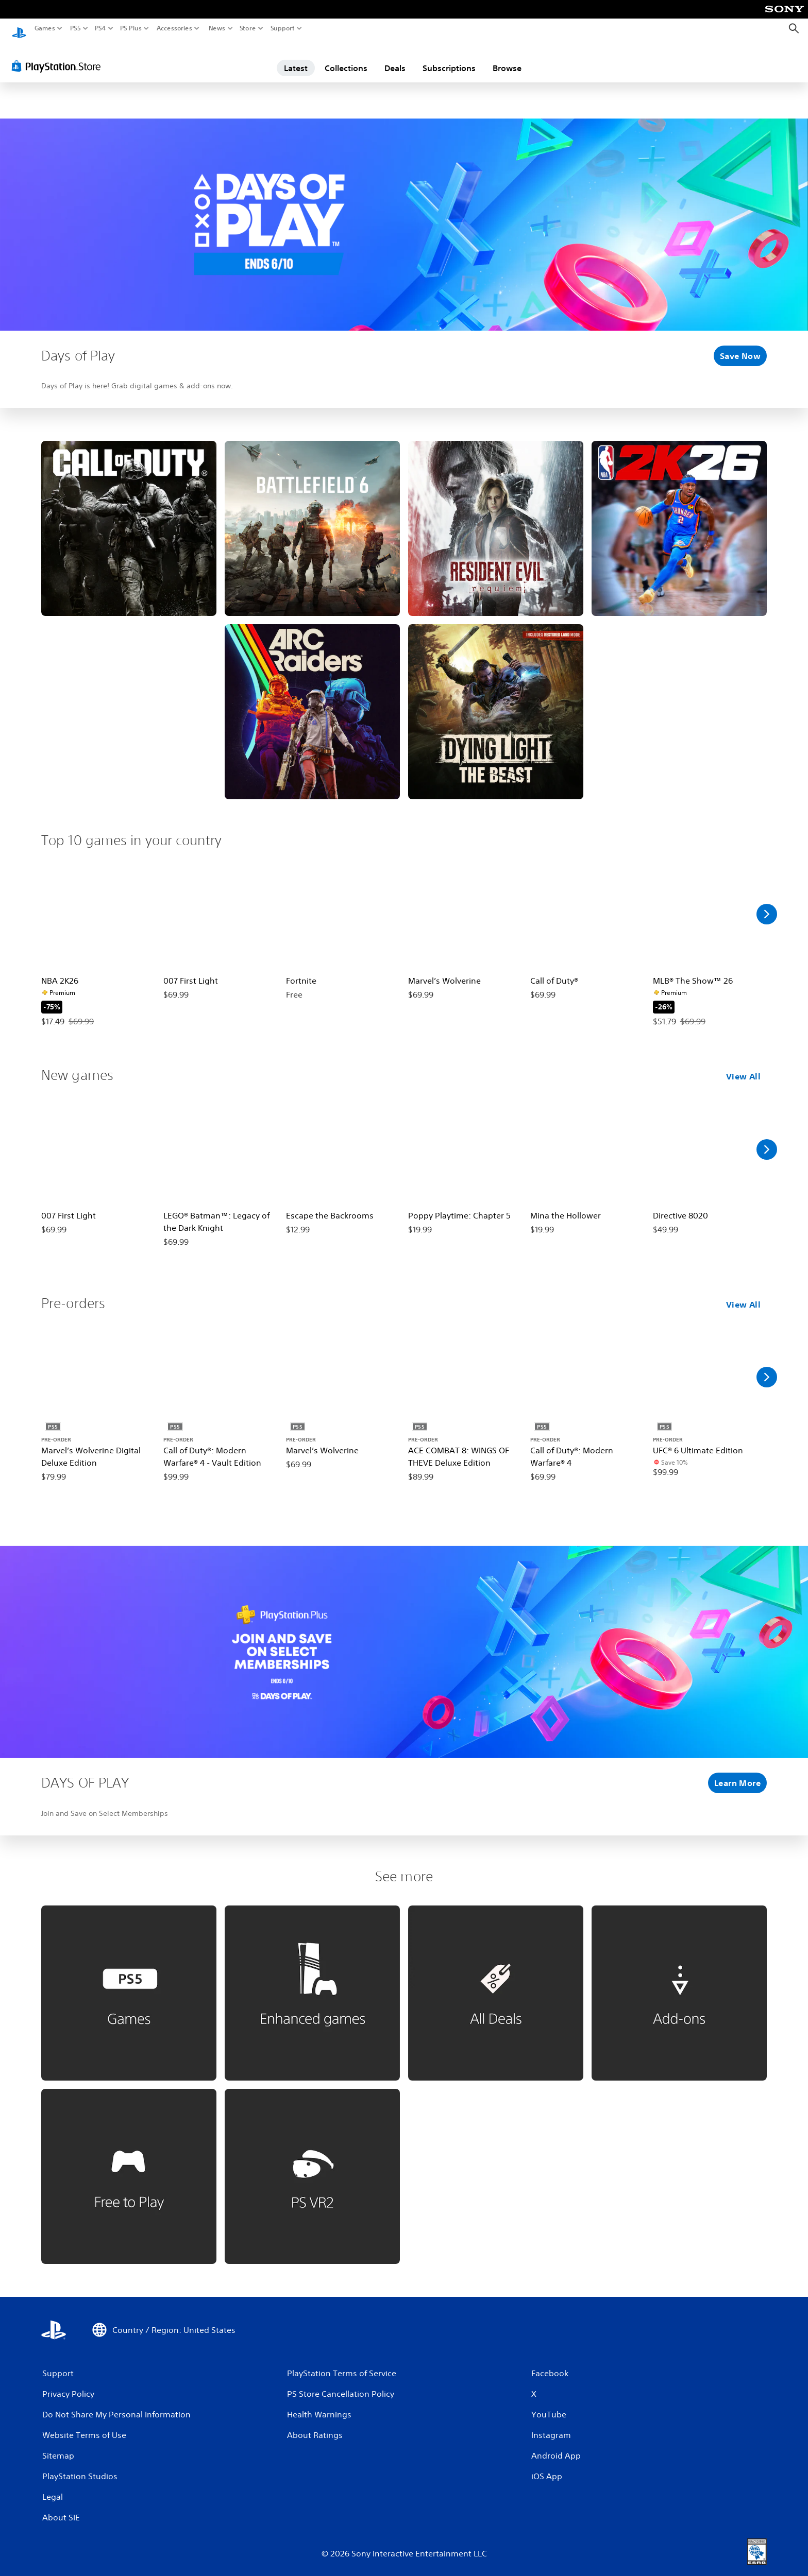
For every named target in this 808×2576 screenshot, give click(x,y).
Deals (395, 58)
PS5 (75, 28)
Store (248, 28)
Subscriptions (449, 58)
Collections (346, 58)
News (216, 28)
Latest (296, 58)
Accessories (174, 28)
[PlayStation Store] (59, 56)
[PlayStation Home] (19, 29)
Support (283, 28)
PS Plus (131, 28)
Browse (507, 58)
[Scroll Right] (766, 904)
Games (45, 28)
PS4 (100, 28)
